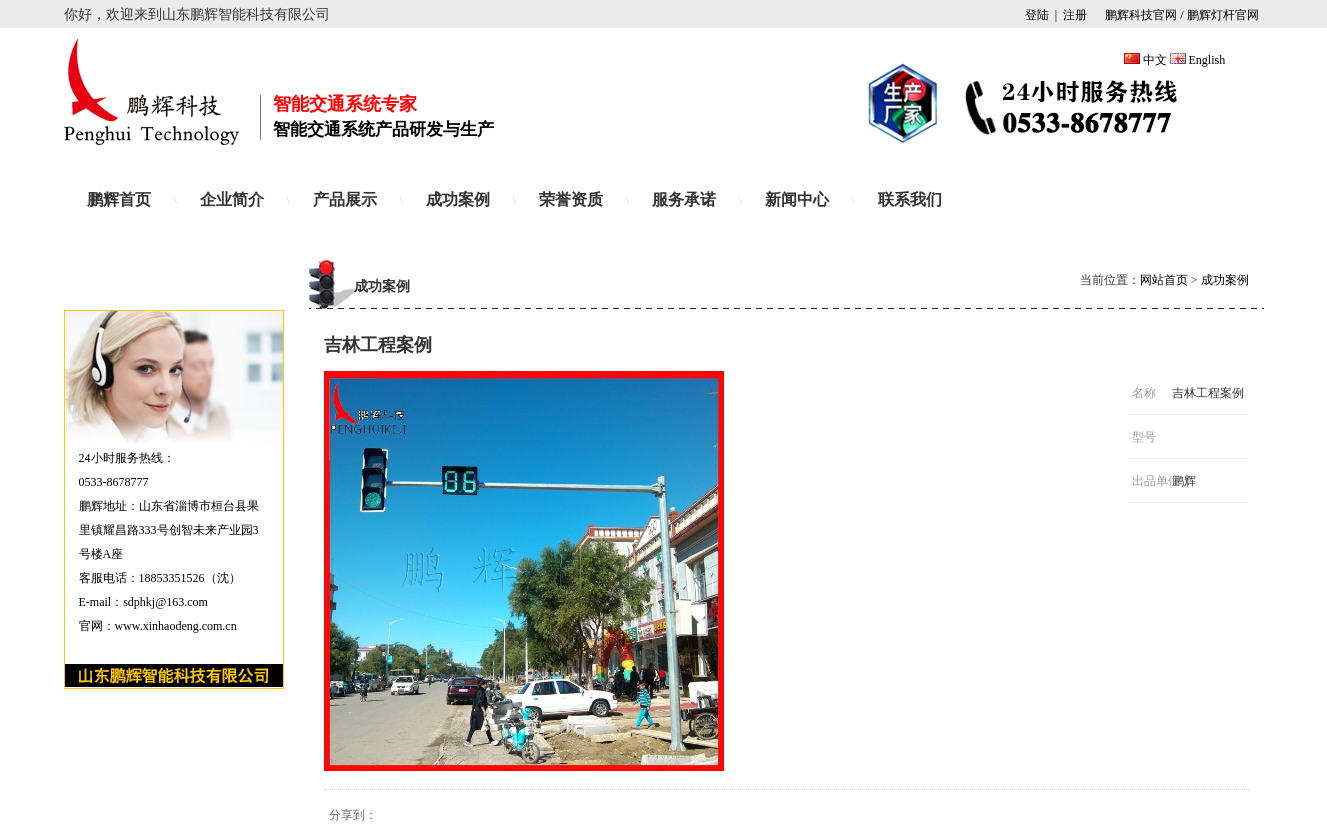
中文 (1155, 60)
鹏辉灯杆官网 (1223, 15)
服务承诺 (684, 199)
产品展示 (345, 199)
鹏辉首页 (119, 199)
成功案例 (458, 199)
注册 (1075, 15)
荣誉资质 (571, 199)
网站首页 (1164, 280)
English (1207, 60)
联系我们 (910, 199)
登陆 (1037, 15)
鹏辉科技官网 (1139, 15)
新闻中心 (797, 199)
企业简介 (232, 199)
